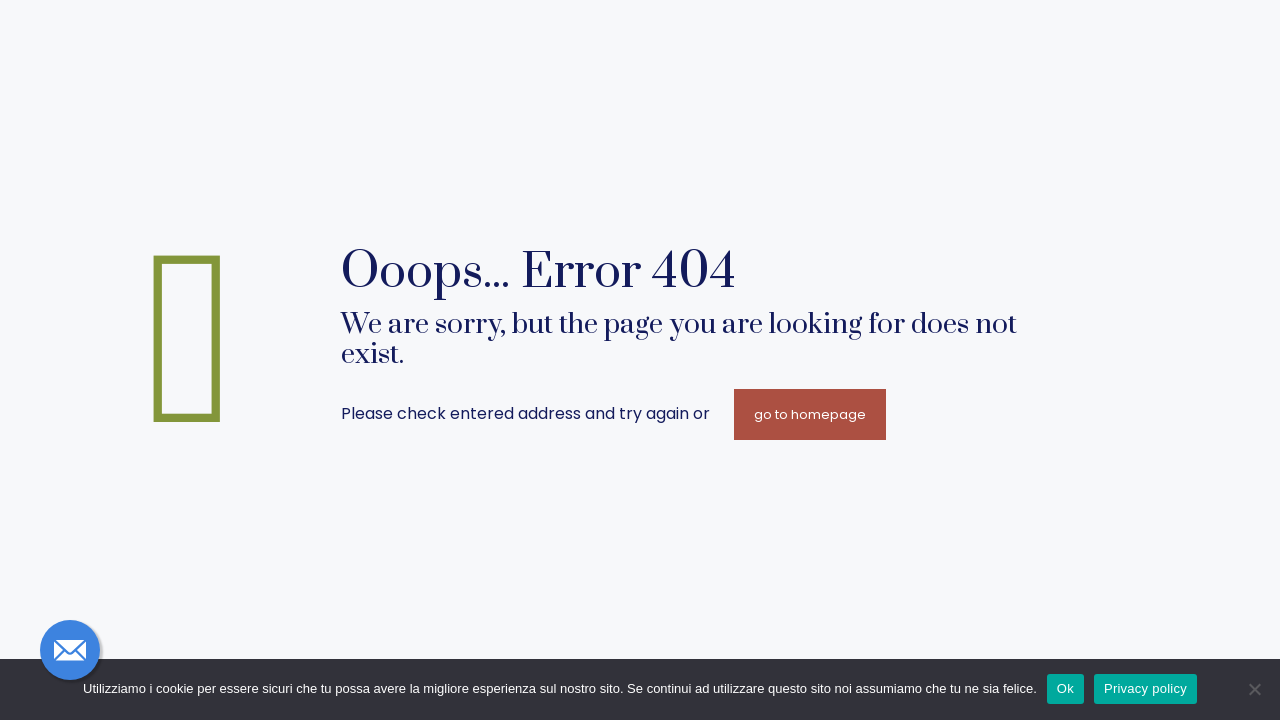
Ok (1065, 688)
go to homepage (810, 414)
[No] (1255, 689)
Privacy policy (1145, 688)
